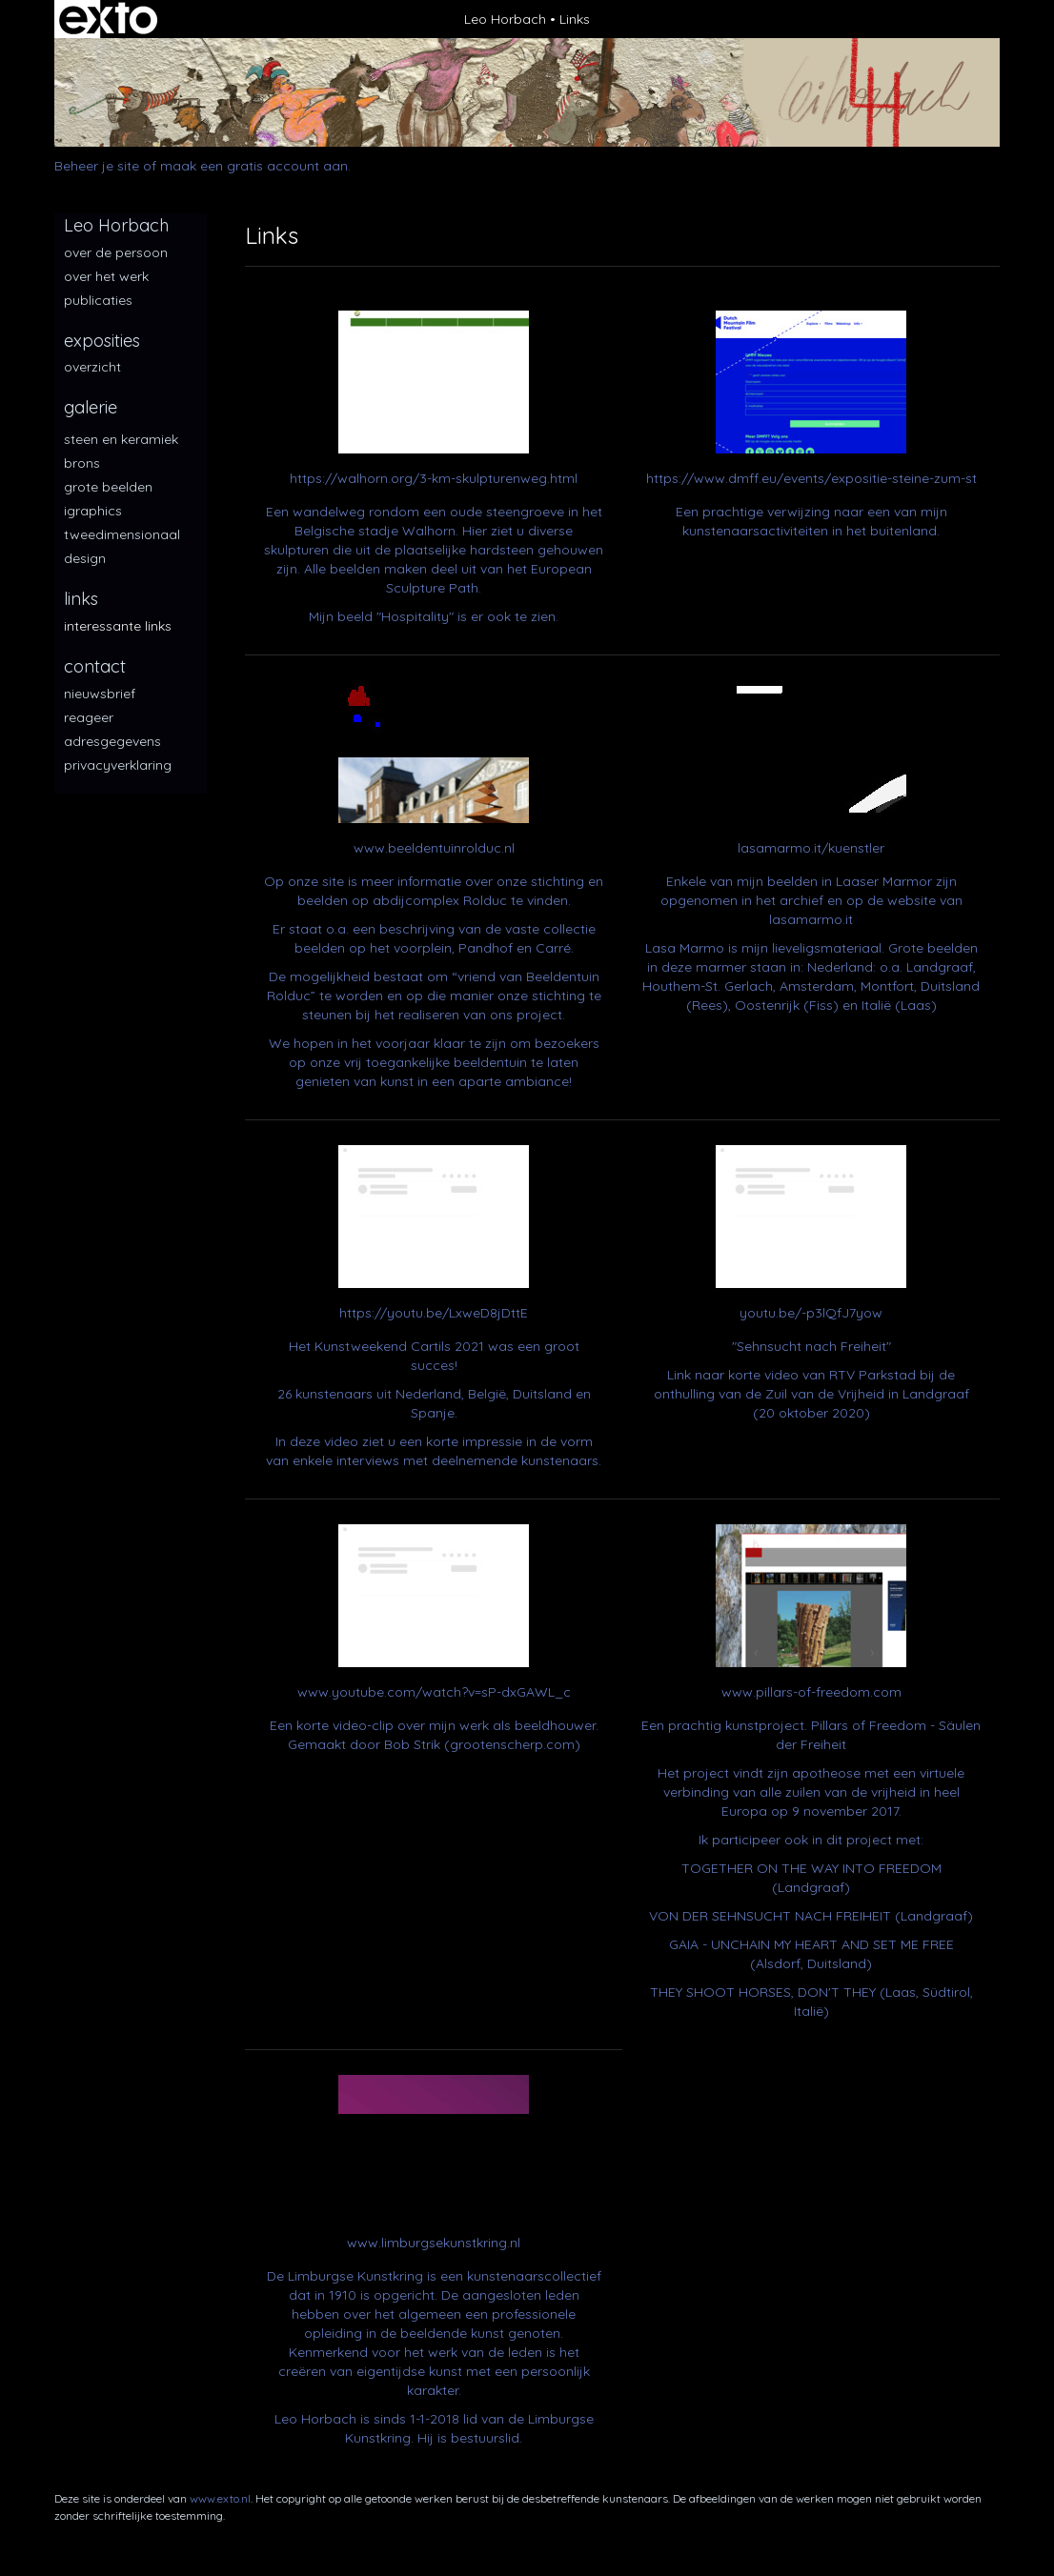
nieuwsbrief (99, 693)
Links (81, 599)
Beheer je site (96, 165)
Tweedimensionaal (122, 534)
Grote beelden (108, 486)
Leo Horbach (505, 19)
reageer (88, 717)
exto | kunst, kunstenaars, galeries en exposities (108, 19)
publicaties (98, 300)
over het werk (106, 276)
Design (85, 558)
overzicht (92, 366)
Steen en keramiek (121, 439)
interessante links (118, 625)
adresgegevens (112, 741)
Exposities (102, 341)
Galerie (90, 407)
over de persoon (116, 252)
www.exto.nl (220, 2498)
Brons (82, 463)
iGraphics (93, 510)
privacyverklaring (118, 765)
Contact (95, 666)
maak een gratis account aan (254, 165)
